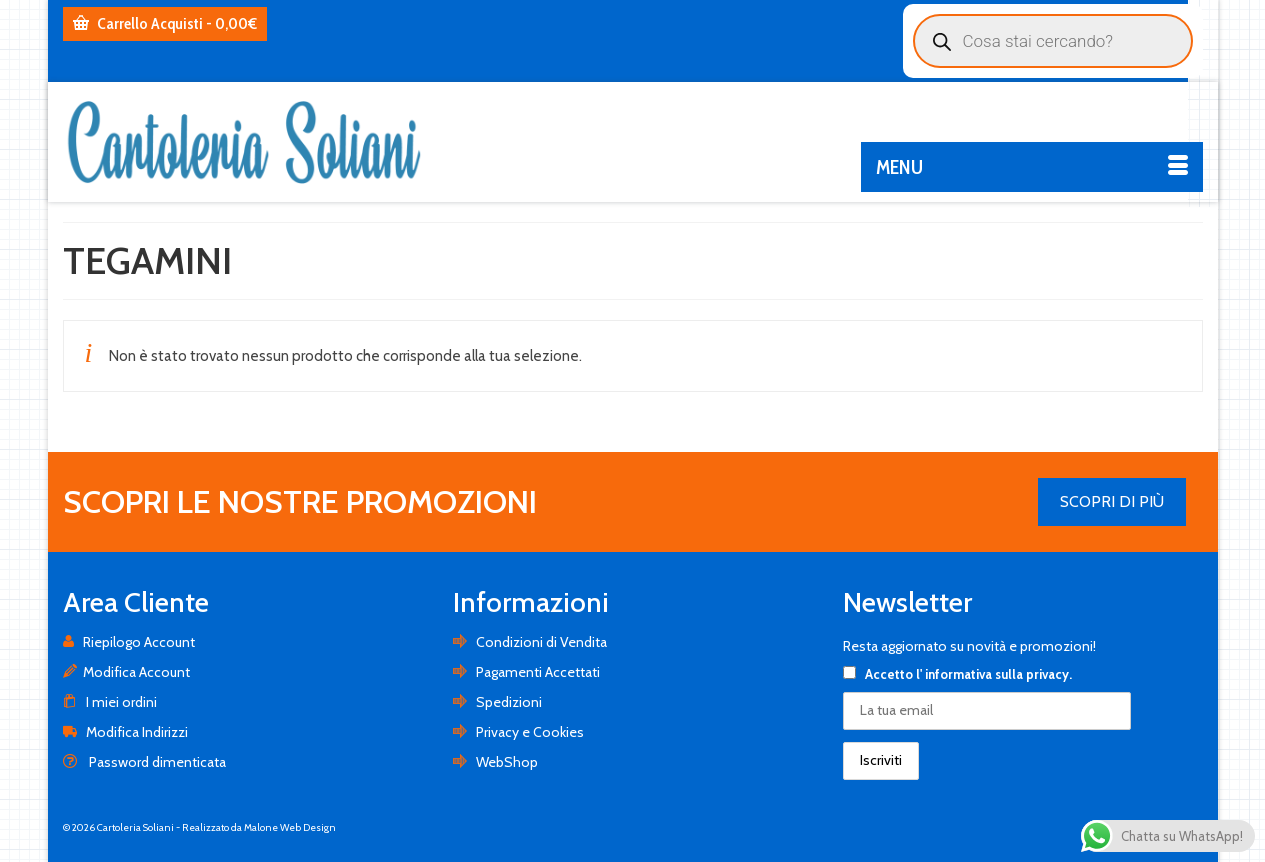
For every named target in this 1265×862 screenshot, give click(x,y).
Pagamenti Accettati (526, 672)
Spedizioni (497, 702)
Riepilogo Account (129, 642)
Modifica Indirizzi (125, 732)
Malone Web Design (290, 827)
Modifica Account (126, 672)
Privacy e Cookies (518, 732)
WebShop (495, 762)
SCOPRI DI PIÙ (1112, 501)
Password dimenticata (144, 762)
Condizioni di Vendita (530, 642)
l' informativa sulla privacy (992, 674)
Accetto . (957, 674)
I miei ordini (110, 702)
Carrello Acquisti (165, 23)
